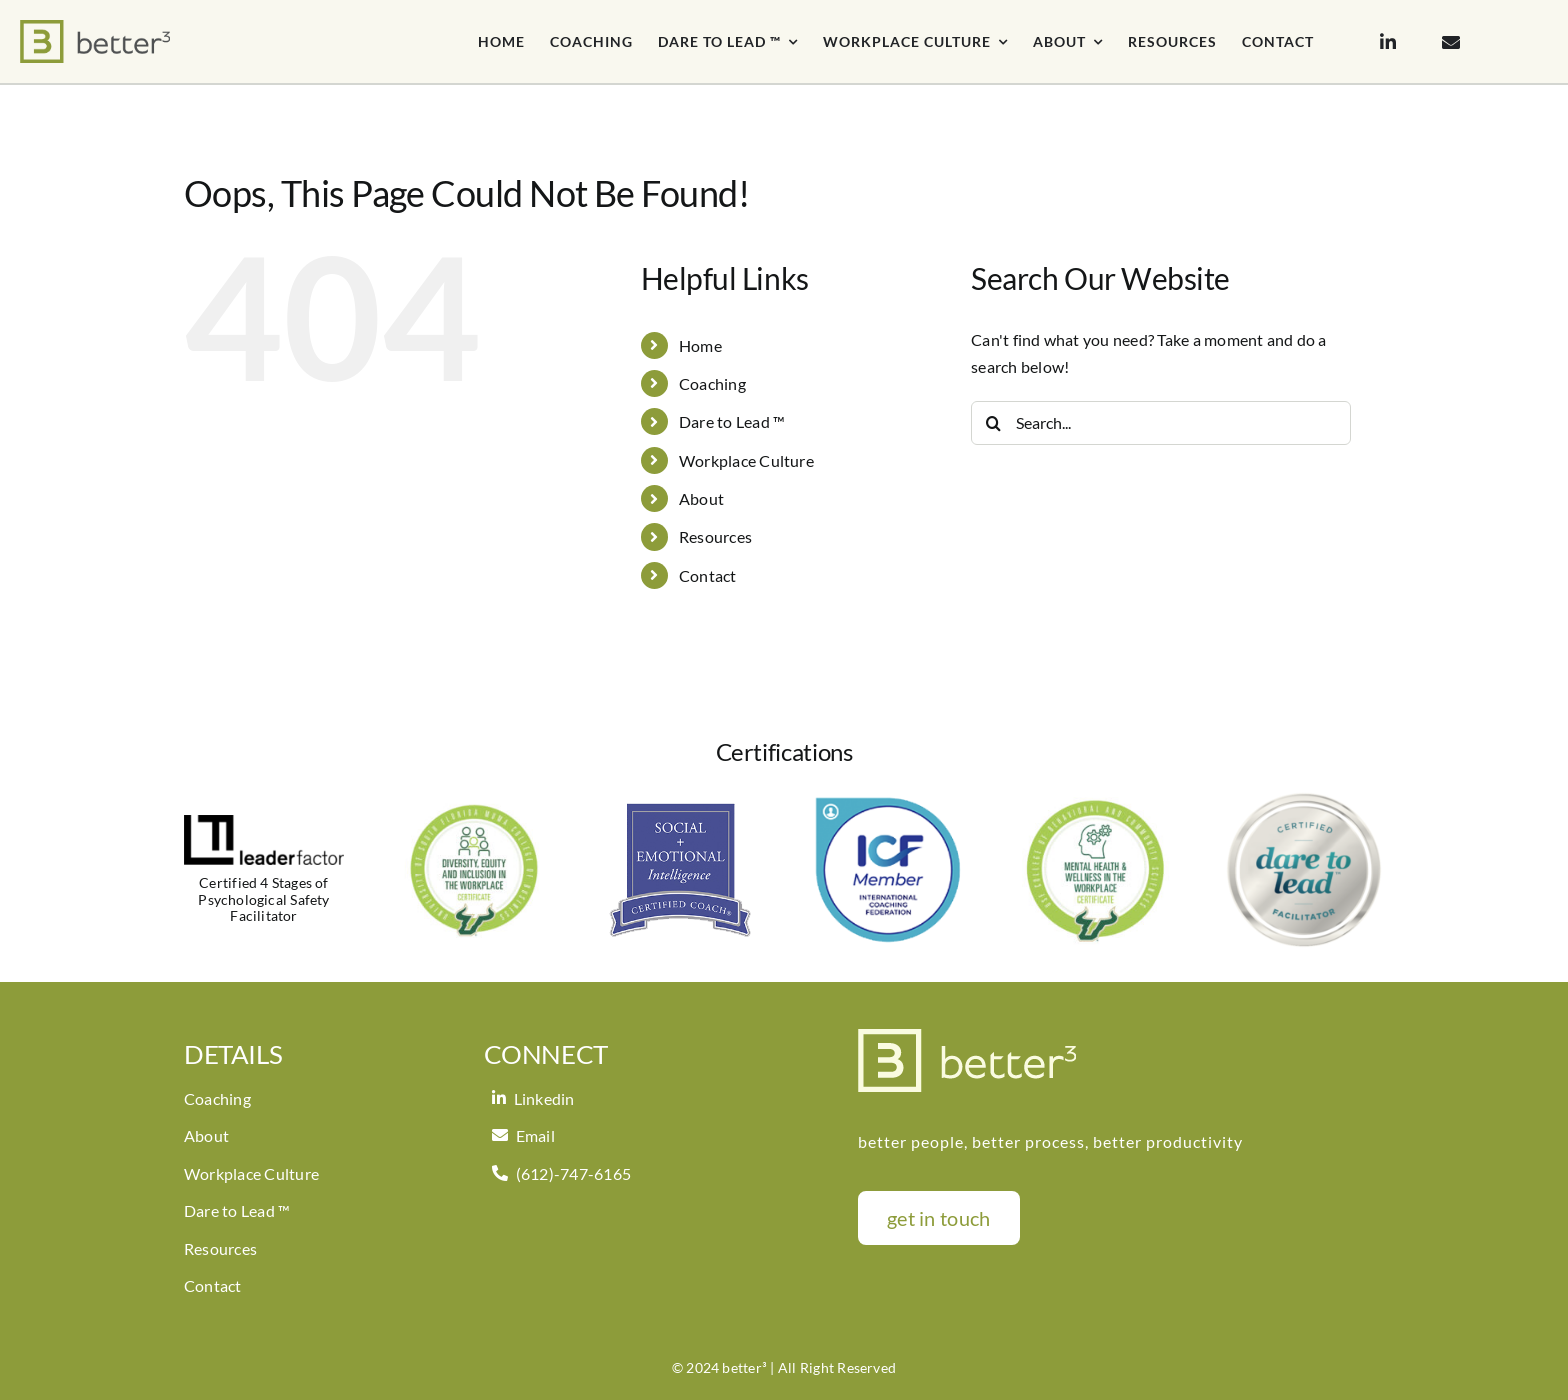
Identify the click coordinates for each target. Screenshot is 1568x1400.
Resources (715, 536)
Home (700, 345)
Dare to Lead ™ (732, 421)
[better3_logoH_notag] (95, 27)
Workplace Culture (746, 460)
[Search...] (1161, 423)
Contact (708, 575)
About (701, 498)
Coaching (712, 383)
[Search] (993, 423)
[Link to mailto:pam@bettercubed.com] (1451, 42)
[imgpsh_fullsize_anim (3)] (967, 1036)
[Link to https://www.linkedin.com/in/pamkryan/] (1388, 42)
